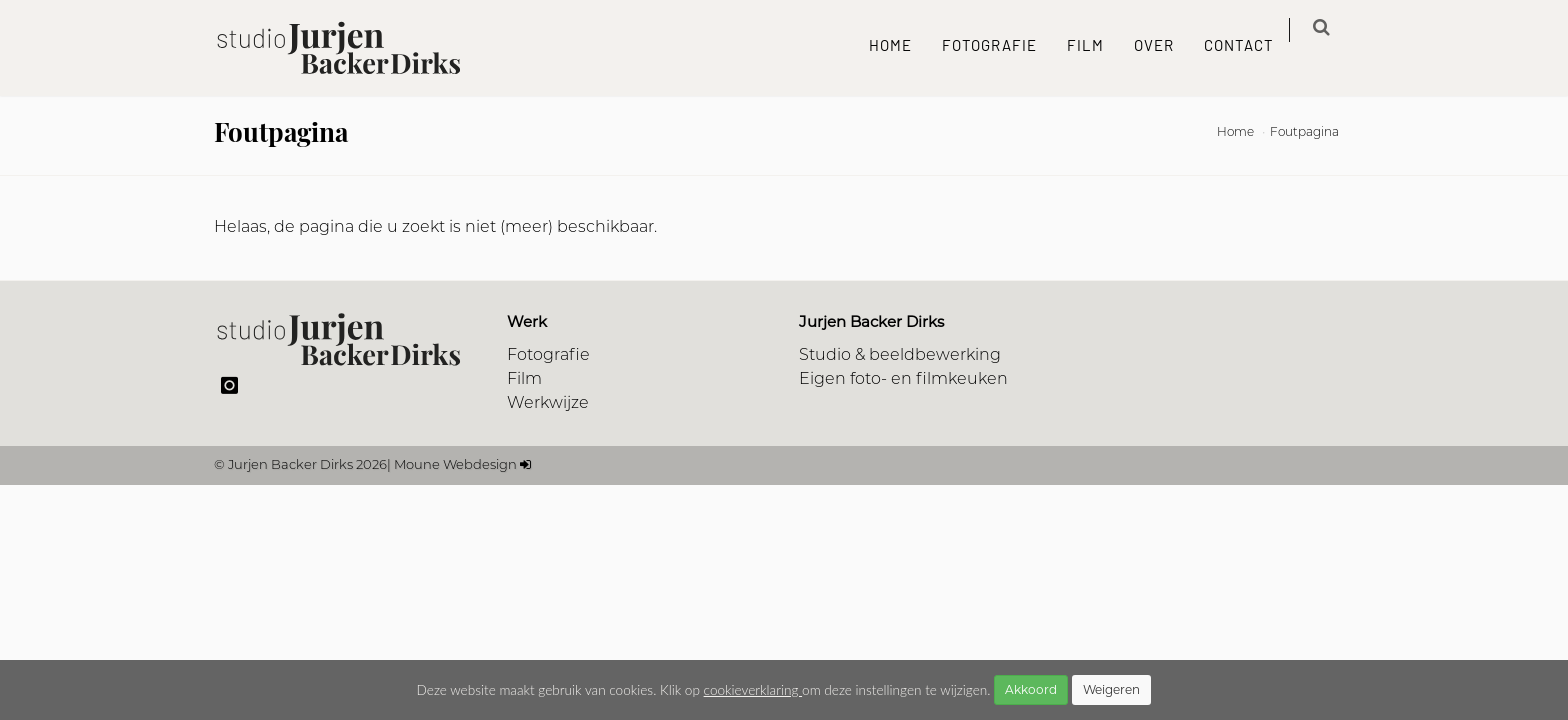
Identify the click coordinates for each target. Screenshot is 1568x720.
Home (903, 47)
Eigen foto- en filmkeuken (903, 380)
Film (1098, 47)
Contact (1252, 47)
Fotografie (1002, 47)
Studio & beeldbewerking (900, 356)
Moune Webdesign (455, 465)
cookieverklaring (753, 690)
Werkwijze (548, 404)
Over (1167, 47)
